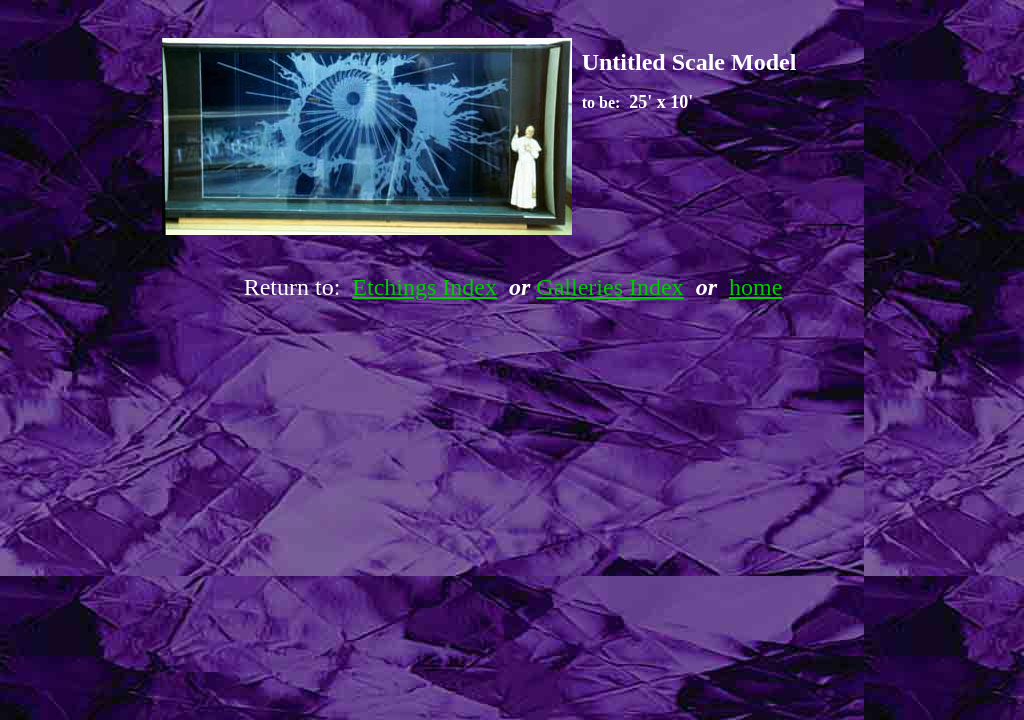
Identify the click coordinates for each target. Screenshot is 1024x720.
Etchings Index (424, 287)
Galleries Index (609, 287)
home (755, 287)
